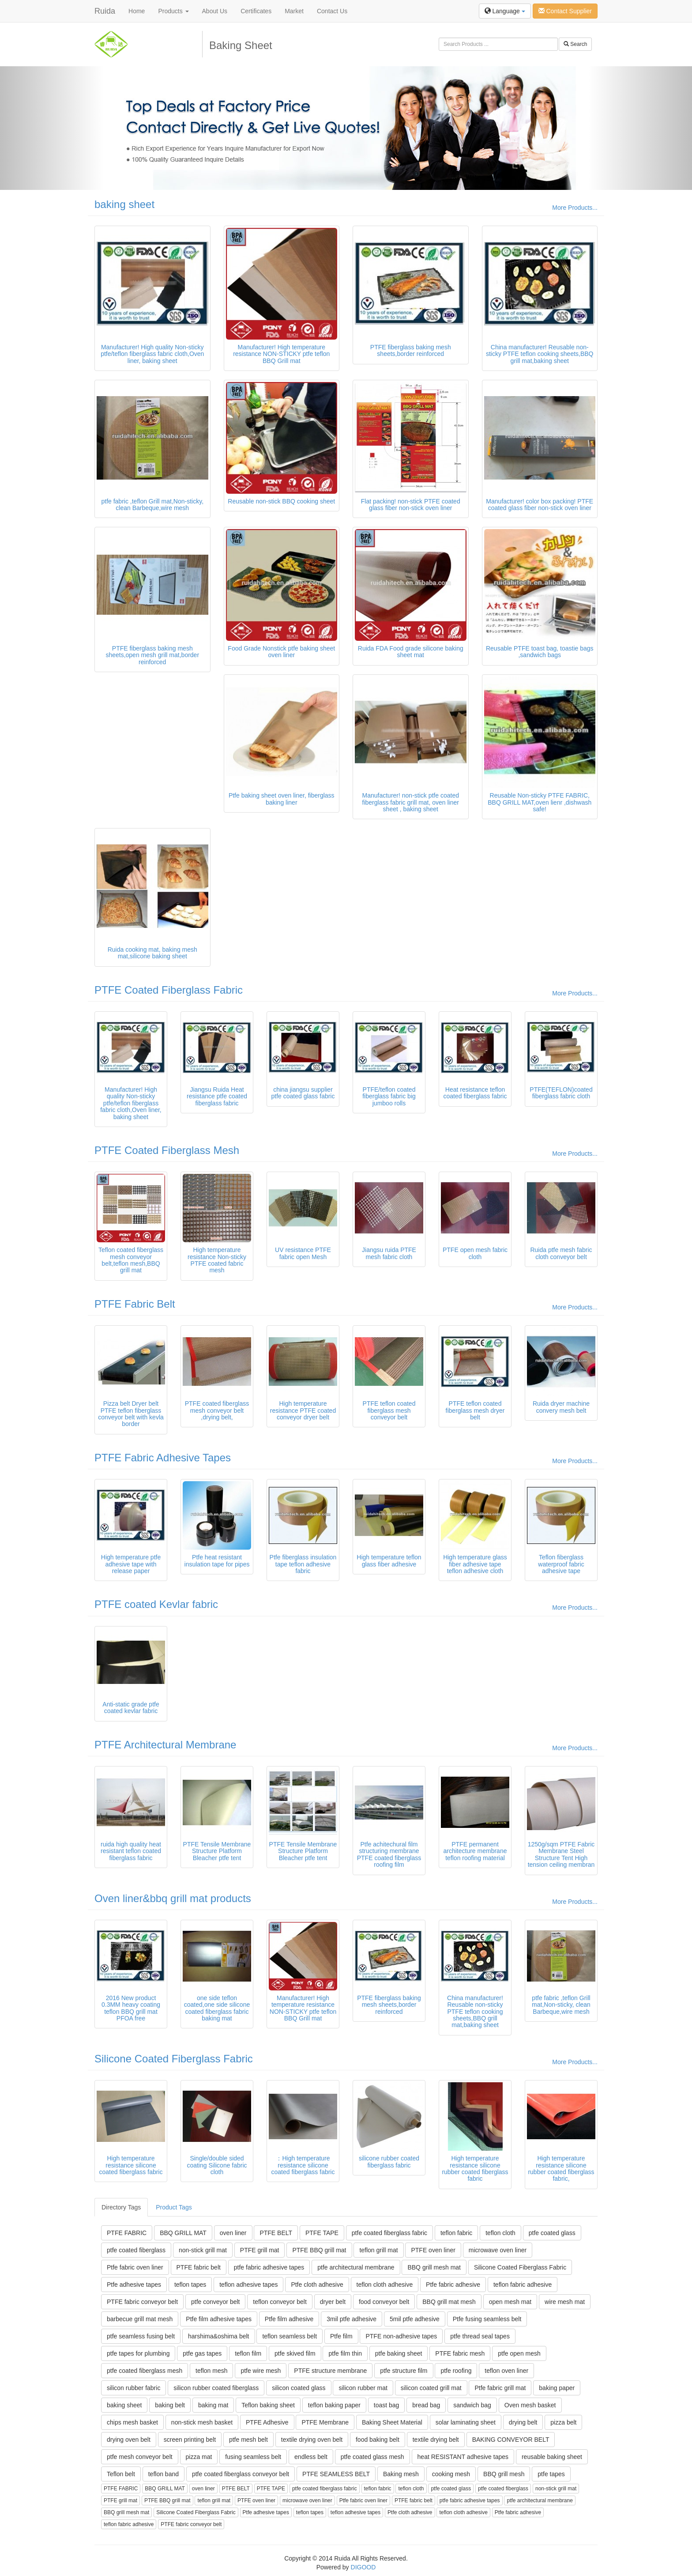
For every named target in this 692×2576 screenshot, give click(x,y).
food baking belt (377, 2439)
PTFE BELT (276, 2232)
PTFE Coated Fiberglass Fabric (168, 990)
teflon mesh (211, 2370)
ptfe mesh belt (248, 2439)
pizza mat (199, 2456)
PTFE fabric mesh (460, 2353)
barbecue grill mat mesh (140, 2319)
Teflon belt (121, 2474)
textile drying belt (436, 2439)
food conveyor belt (384, 2301)
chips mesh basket (132, 2422)
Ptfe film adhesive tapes (219, 2319)
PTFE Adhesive (267, 2422)
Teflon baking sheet (268, 2405)
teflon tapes (190, 2284)
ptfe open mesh (519, 2353)
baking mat (213, 2405)
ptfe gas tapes (202, 2353)
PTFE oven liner (433, 2250)
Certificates (256, 11)
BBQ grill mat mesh (449, 2301)
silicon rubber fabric (133, 2387)
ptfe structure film (403, 2370)
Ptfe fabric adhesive (453, 2284)
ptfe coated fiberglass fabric (389, 2232)
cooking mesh (451, 2474)
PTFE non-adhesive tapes (401, 2336)
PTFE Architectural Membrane (165, 1745)
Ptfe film (341, 2336)
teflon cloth (500, 2232)
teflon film (248, 2353)
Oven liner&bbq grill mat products (172, 1898)
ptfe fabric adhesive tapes (269, 2267)
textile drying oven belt (311, 2439)
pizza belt (563, 2422)
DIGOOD (363, 2567)
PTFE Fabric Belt (134, 1304)
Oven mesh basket (530, 2405)
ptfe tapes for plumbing (138, 2353)
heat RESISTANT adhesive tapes (462, 2456)
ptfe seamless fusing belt (141, 2336)
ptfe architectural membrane (355, 2267)
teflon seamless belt (289, 2336)
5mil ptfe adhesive (415, 2319)
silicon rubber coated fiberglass (216, 2387)
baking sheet (124, 204)
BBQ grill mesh (503, 2474)
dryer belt (333, 2301)
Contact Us (332, 11)
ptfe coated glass (552, 2232)
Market (294, 11)
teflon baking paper (334, 2405)
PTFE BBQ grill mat (319, 2250)
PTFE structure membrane (330, 2370)
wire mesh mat (565, 2301)
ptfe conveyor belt (215, 2301)
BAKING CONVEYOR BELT (510, 2439)
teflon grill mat (378, 2250)
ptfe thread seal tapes (480, 2336)
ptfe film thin (344, 2353)
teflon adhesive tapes (248, 2284)
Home (136, 11)
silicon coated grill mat (431, 2387)
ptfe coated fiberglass (136, 2250)
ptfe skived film (295, 2353)
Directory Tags (121, 2207)
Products (173, 11)
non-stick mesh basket (202, 2422)
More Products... (575, 207)
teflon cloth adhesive (385, 2284)
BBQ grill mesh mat (434, 2267)
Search (575, 44)
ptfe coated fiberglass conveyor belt (240, 2474)
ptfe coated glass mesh (372, 2456)
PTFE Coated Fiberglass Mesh (166, 1150)
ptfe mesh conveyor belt (140, 2456)
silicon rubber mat (362, 2387)
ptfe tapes (551, 2474)
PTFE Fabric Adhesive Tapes (162, 1458)
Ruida (104, 11)
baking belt (170, 2405)
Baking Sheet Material (392, 2422)
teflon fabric (456, 2232)
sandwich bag (472, 2405)
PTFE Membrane (325, 2422)
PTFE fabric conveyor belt (142, 2301)
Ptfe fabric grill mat (500, 2387)
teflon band (163, 2474)
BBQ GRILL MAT (183, 2232)
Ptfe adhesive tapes (134, 2284)
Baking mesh (401, 2474)
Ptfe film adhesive (289, 2319)
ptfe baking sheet (398, 2353)
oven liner (233, 2232)
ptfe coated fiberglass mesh (144, 2370)
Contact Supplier (565, 11)
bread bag (426, 2405)
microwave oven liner (498, 2250)
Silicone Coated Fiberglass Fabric (173, 2059)
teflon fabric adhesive (522, 2284)
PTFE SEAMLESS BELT (336, 2474)
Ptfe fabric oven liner (135, 2267)
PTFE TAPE (321, 2232)
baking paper (557, 2387)
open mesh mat (510, 2301)
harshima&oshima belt (218, 2336)
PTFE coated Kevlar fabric (156, 1604)
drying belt (523, 2422)
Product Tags (174, 2207)
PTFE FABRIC (127, 2232)
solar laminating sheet (466, 2422)
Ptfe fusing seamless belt (487, 2319)
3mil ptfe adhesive (351, 2319)
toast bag (386, 2405)
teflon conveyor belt (279, 2301)
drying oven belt (128, 2439)
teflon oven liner (506, 2370)
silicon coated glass (298, 2387)
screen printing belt (190, 2439)
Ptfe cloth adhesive (317, 2284)
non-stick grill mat (203, 2250)
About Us (215, 11)
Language (505, 11)
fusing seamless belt (253, 2456)
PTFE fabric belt (199, 2267)
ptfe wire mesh (261, 2370)
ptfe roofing (455, 2370)
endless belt (310, 2456)
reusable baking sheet (552, 2456)
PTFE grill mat (259, 2250)
